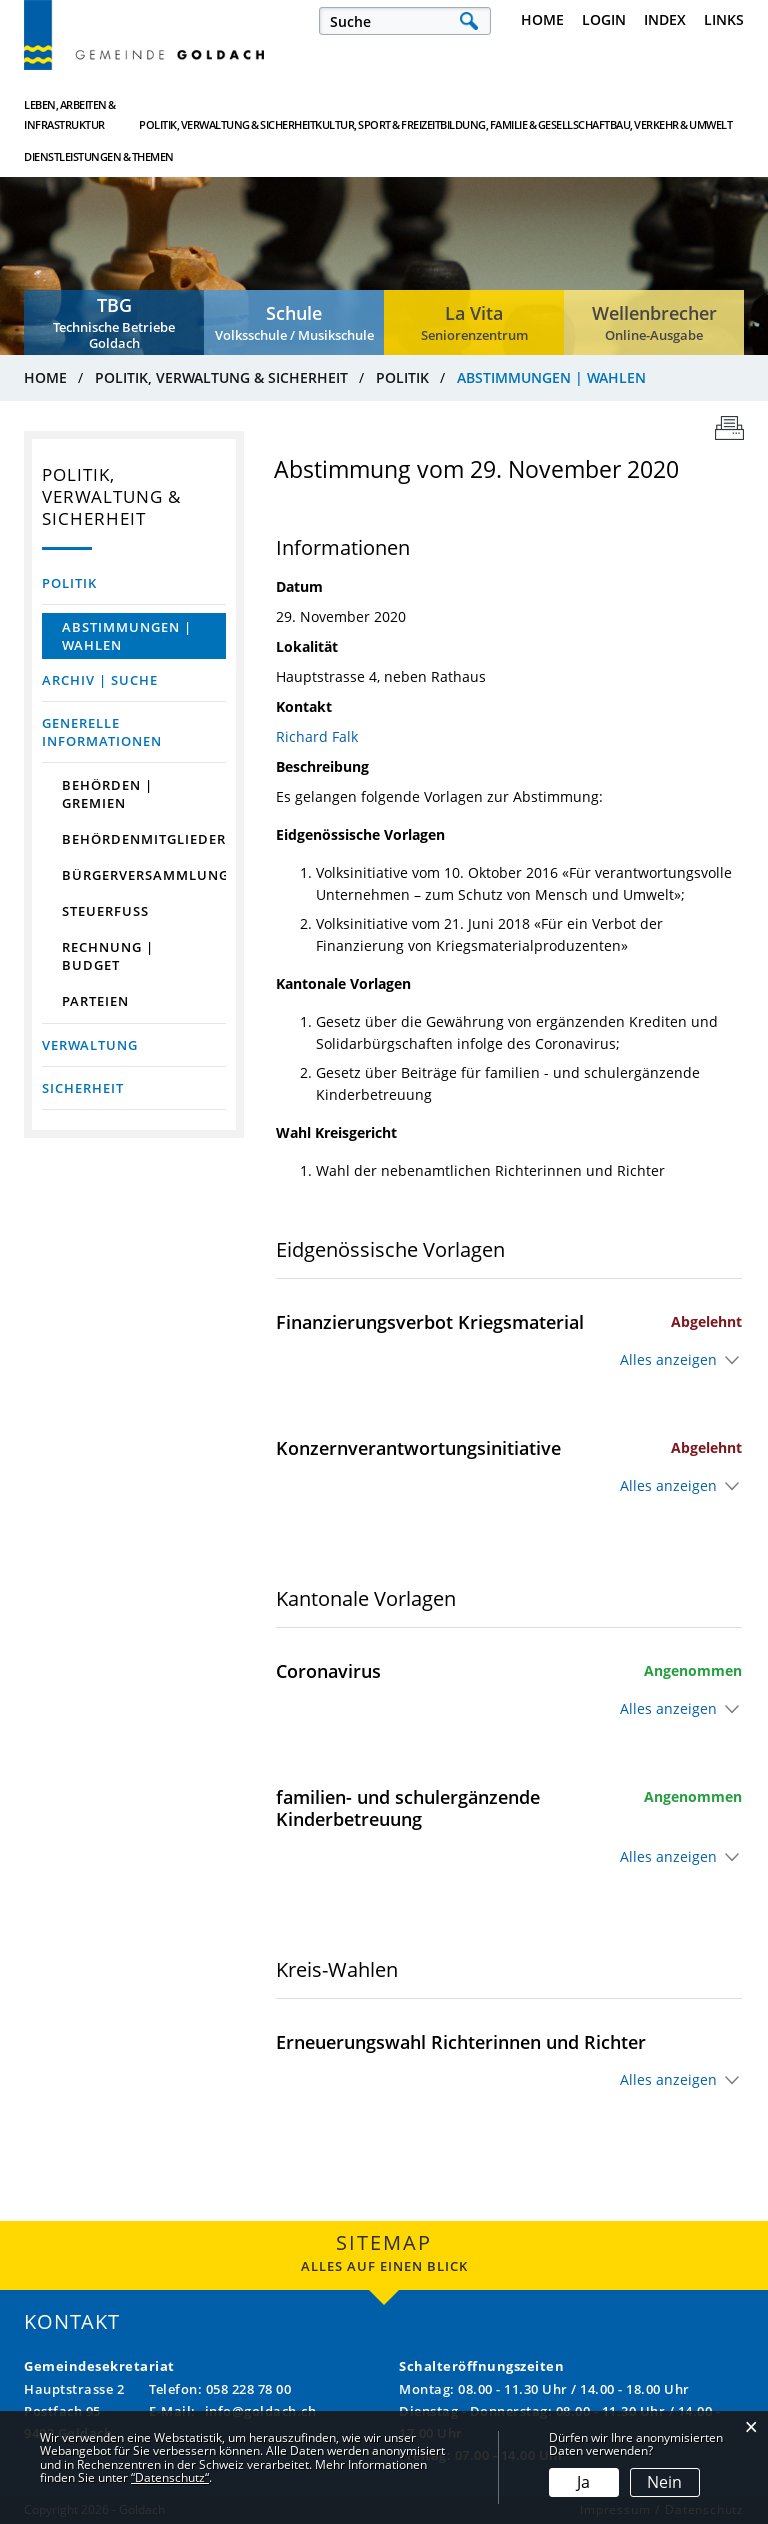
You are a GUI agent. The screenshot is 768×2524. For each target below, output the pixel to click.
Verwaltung (90, 1045)
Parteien (95, 1001)
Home (542, 19)
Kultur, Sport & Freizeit (333, 114)
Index (665, 19)
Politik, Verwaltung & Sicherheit (211, 114)
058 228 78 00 (249, 2389)
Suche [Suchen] (469, 21)
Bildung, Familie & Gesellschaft (453, 114)
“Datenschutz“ (170, 2477)
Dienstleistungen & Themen (683, 114)
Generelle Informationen (102, 732)
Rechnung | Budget (108, 956)
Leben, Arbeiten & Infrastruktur (70, 114)
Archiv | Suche (100, 680)
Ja (583, 2482)
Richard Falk (317, 736)
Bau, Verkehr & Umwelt (572, 114)
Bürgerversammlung (144, 875)
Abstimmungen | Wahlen (144, 636)
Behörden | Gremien (107, 794)
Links (724, 19)
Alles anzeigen (668, 1359)
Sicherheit (83, 1088)
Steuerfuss (105, 911)
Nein (664, 2482)
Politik (69, 583)
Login (604, 19)
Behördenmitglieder (144, 839)
